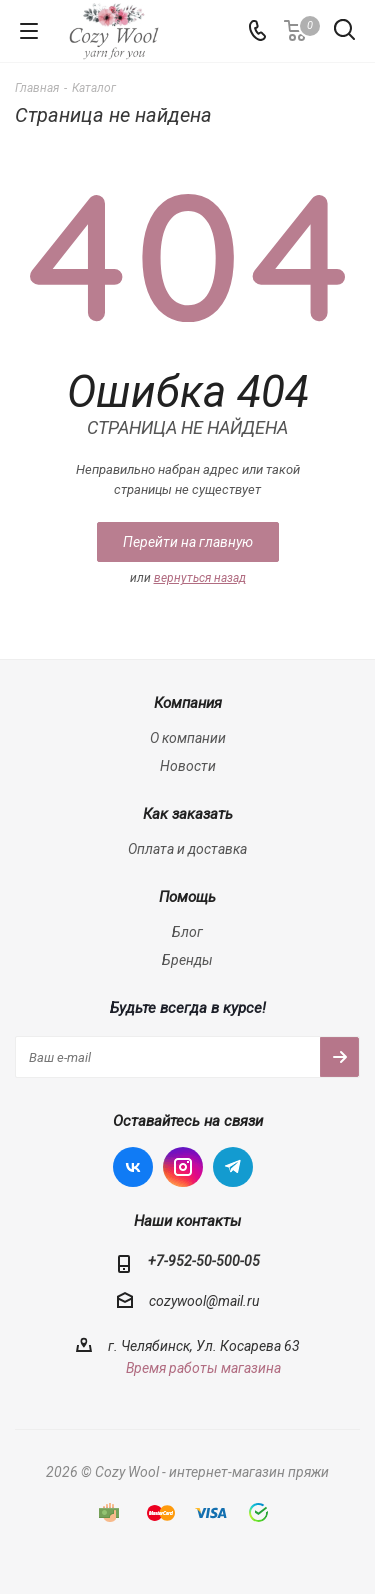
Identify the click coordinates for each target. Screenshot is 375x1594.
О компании (188, 738)
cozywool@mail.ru (204, 1302)
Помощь (187, 897)
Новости (188, 766)
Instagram (183, 1167)
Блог (187, 932)
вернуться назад (200, 578)
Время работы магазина (203, 1368)
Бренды (187, 960)
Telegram (233, 1167)
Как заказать (188, 814)
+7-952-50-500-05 (204, 1261)
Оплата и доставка (187, 849)
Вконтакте (133, 1167)
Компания (188, 703)
